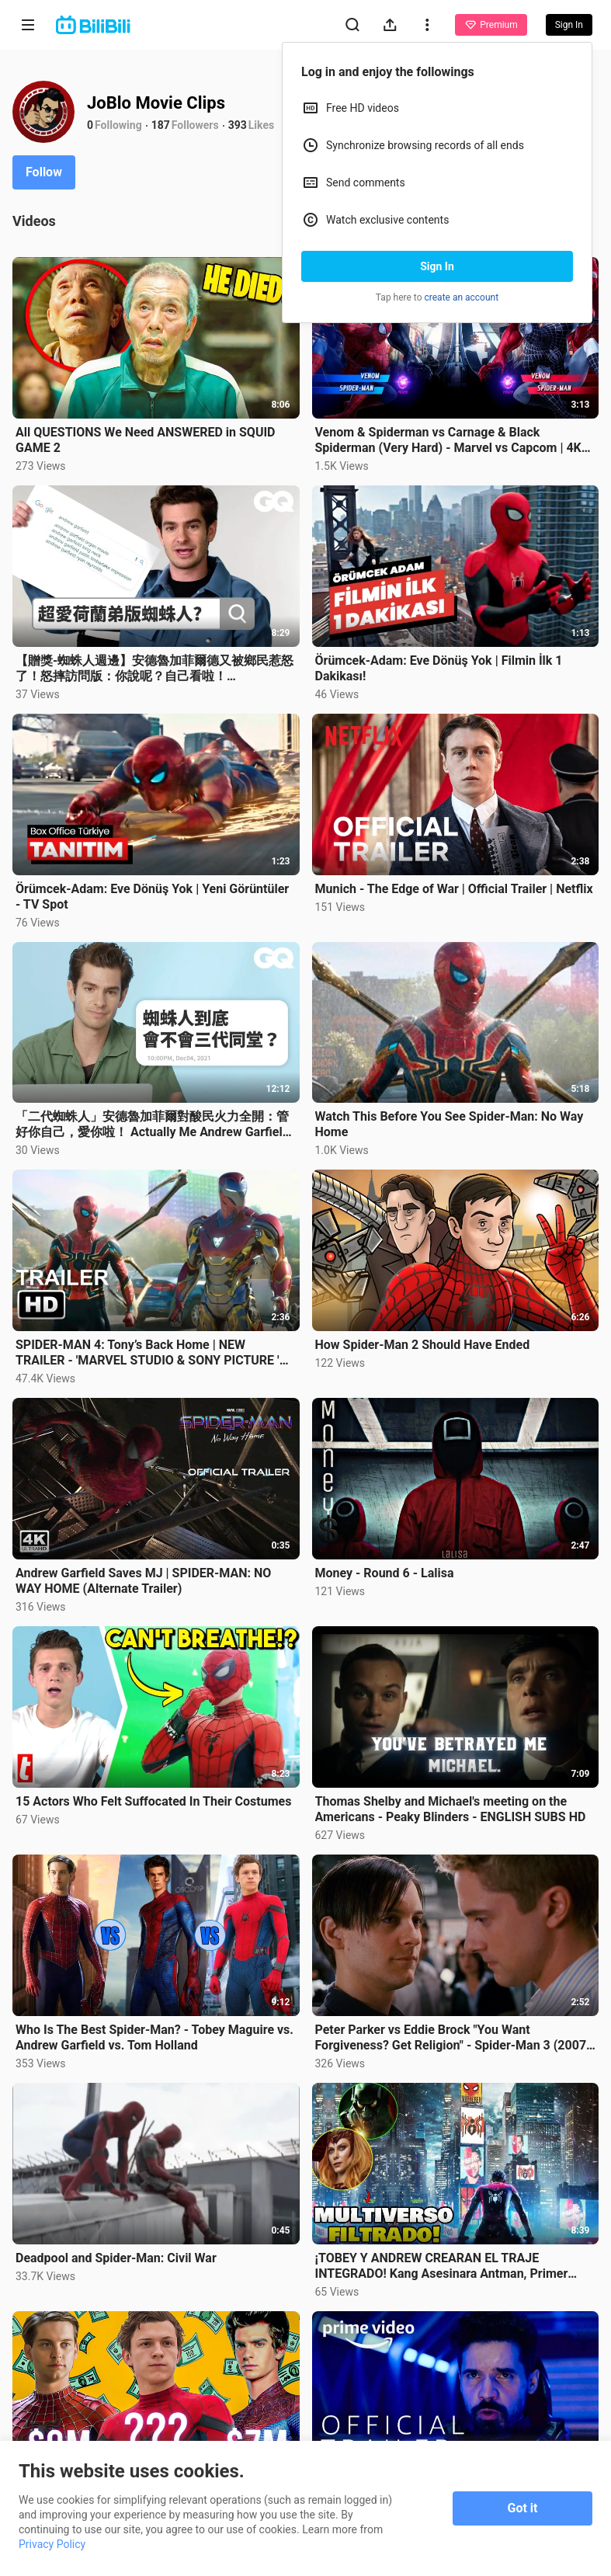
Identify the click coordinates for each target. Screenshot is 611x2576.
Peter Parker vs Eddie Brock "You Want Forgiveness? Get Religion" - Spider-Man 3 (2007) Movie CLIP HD (453, 2037)
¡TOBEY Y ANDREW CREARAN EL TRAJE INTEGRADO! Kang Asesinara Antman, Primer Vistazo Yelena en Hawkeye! (441, 2266)
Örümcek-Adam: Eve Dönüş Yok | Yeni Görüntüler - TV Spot (152, 896)
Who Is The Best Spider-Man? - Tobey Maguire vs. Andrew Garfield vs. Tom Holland (154, 2037)
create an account (462, 297)
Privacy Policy (52, 2544)
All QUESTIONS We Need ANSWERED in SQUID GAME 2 (146, 440)
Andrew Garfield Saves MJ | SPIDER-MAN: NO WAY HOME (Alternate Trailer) (143, 1581)
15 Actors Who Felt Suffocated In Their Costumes (153, 1801)
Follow (44, 172)
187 (160, 125)
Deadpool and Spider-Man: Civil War (116, 2258)
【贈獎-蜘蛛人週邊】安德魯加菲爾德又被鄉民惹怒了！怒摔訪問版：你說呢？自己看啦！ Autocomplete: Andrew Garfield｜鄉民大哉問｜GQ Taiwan (155, 668)
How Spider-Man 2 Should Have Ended (422, 1344)
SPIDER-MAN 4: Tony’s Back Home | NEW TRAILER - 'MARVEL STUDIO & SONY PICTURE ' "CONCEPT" (147, 1352)
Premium (490, 25)
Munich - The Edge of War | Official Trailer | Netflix (454, 888)
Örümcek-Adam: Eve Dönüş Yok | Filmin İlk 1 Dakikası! (439, 668)
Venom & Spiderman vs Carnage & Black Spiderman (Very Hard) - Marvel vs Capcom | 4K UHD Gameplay (448, 440)
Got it (523, 2508)
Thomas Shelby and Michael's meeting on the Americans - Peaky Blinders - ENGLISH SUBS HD (450, 1809)
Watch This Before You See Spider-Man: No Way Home (449, 1124)
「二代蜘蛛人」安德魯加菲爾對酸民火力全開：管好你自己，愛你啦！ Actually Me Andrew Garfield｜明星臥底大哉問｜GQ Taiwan (153, 1124)
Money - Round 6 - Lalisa (384, 1573)
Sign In (437, 266)
